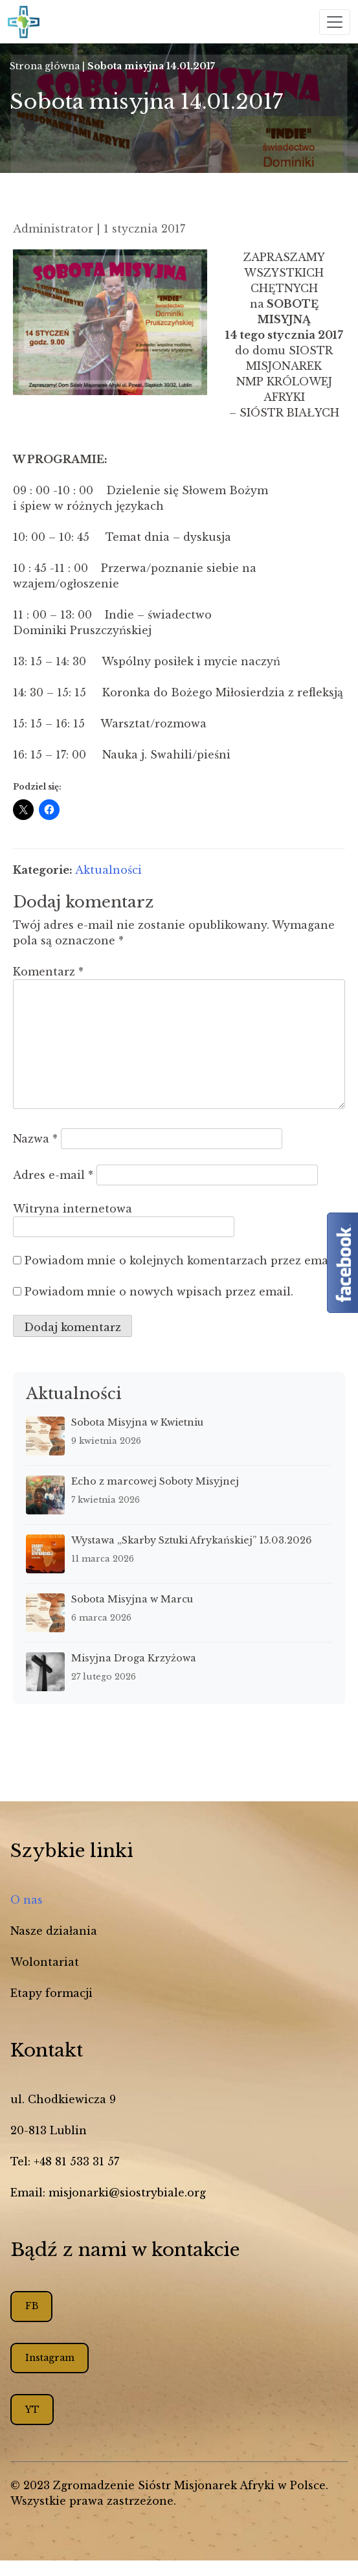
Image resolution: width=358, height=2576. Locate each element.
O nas (26, 1899)
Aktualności (108, 869)
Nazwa (35, 1138)
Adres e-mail (53, 1174)
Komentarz (48, 971)
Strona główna (45, 66)
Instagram (49, 2358)
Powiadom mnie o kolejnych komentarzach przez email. (182, 1260)
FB (31, 2306)
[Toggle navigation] (334, 22)
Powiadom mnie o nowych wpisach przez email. (159, 1291)
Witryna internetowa (72, 1208)
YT (32, 2409)
